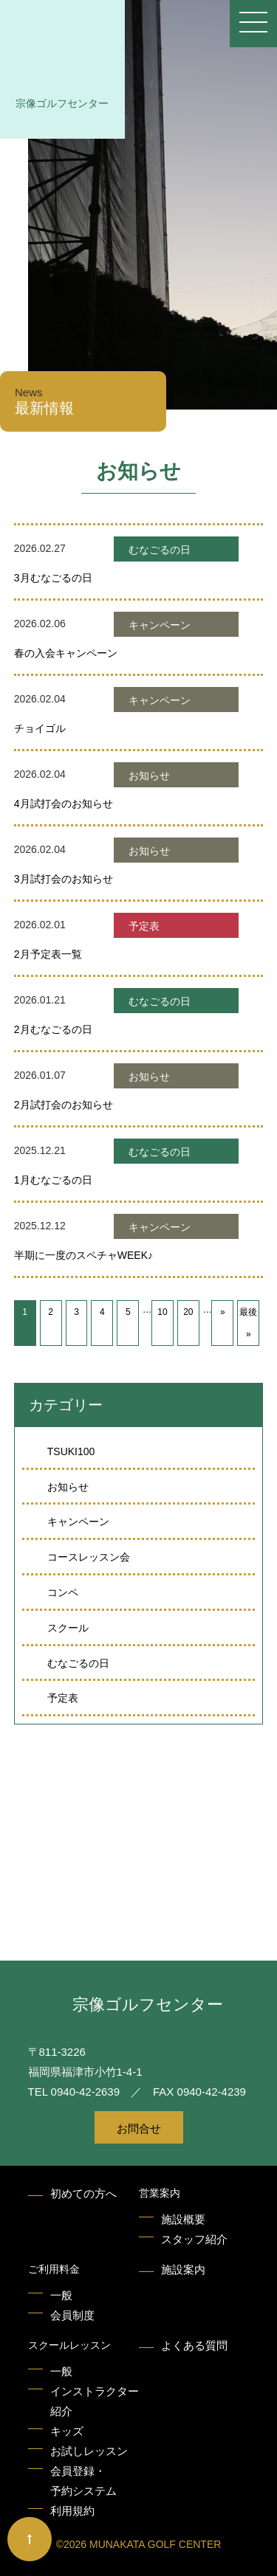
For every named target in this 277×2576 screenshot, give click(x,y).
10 (162, 1312)
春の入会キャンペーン (65, 653)
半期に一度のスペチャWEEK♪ (83, 1255)
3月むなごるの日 (53, 578)
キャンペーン (78, 1521)
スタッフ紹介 (194, 2239)
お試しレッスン (89, 2451)
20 (188, 1312)
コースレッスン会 (88, 1557)
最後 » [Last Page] (248, 1323)
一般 (61, 2295)
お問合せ (139, 2128)
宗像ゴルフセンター (62, 103)
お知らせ (68, 1487)
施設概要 (183, 2219)
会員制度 (72, 2315)
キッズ (66, 2431)
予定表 (62, 1698)
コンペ (62, 1592)
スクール (68, 1628)
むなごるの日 (78, 1663)
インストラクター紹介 (94, 2401)
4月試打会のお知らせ (63, 803)
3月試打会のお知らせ (63, 879)
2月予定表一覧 (48, 954)
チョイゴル (40, 728)
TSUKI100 (71, 1451)
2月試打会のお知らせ (63, 1105)
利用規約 (72, 2510)
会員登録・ (83, 2483)
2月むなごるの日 (53, 1029)
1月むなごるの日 (53, 1180)
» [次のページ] (222, 1312)
